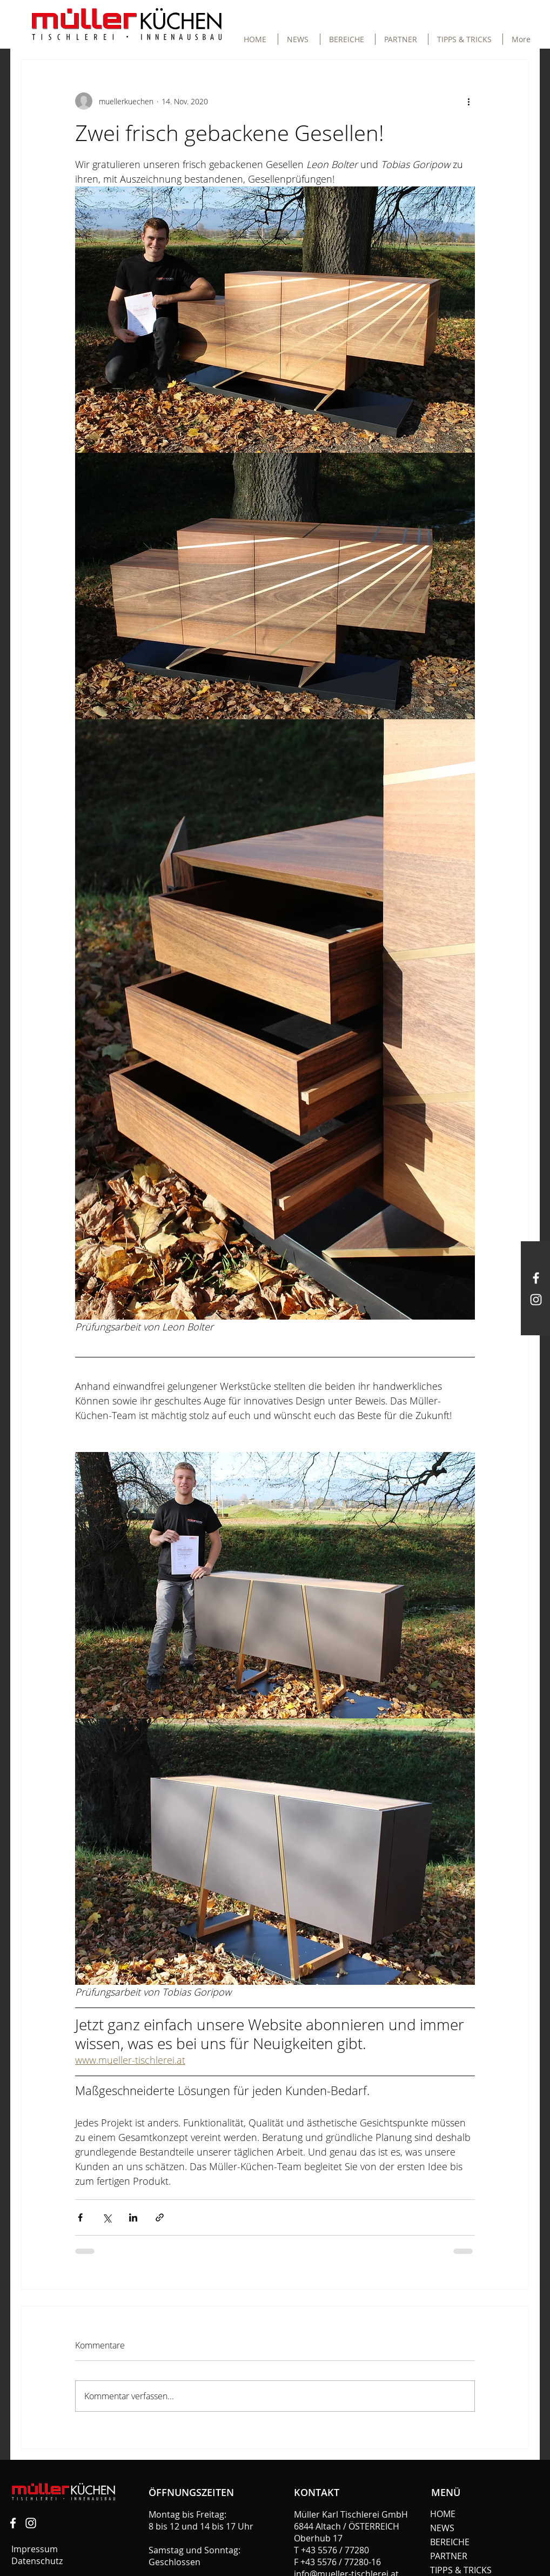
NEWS (442, 2528)
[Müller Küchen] (536, 1278)
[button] (347, 39)
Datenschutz (38, 2561)
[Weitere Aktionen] (468, 101)
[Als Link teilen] (160, 2217)
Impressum (34, 2549)
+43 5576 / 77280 (335, 2550)
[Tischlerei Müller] (13, 2523)
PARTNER (448, 2556)
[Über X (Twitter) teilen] (107, 2217)
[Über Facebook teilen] (80, 2217)
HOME (442, 2514)
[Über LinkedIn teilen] (133, 2217)
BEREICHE (449, 2542)
